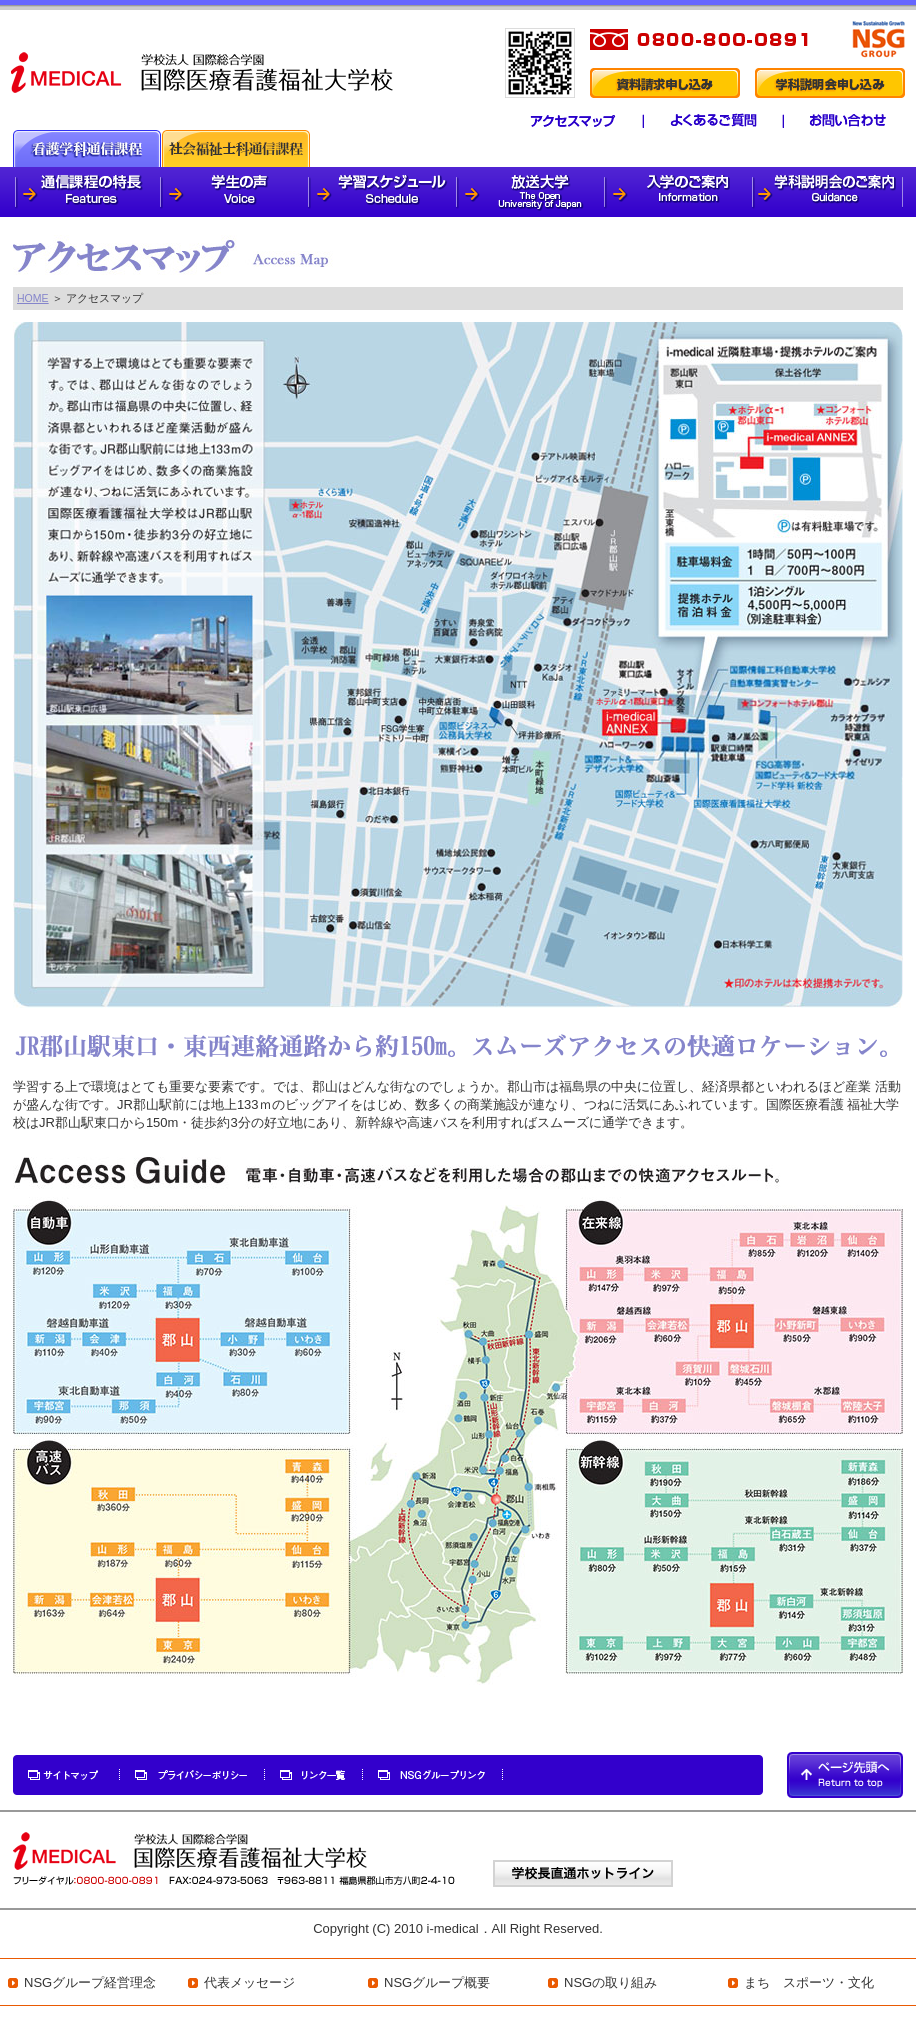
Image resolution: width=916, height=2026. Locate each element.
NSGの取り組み (610, 1982)
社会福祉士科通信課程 (236, 148)
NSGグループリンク (433, 1775)
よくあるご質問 (705, 121)
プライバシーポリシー (193, 1775)
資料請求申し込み (664, 83)
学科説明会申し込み (830, 83)
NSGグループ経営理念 (90, 1982)
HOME (33, 298)
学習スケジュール (384, 192)
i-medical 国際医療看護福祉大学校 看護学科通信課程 (203, 71)
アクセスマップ (561, 121)
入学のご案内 (680, 192)
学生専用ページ (859, 121)
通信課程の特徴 (87, 192)
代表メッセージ (249, 1982)
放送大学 (532, 192)
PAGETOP (845, 1775)
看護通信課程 (87, 148)
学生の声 (236, 192)
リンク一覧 (314, 1775)
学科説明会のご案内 (828, 192)
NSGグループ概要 (437, 1982)
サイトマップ (67, 1775)
